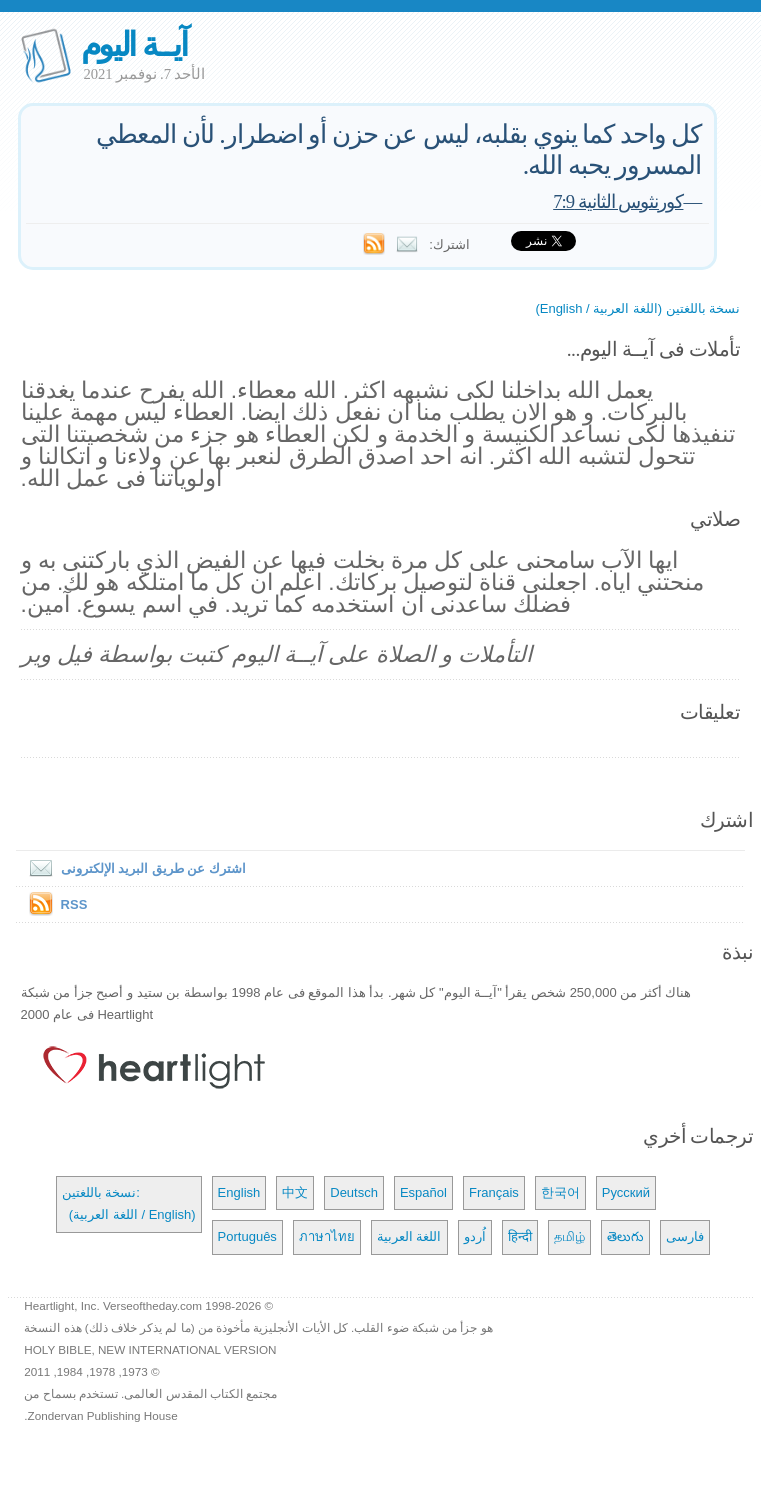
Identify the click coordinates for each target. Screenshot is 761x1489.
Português (247, 1236)
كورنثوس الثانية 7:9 (618, 201)
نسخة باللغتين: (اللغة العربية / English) (129, 1203)
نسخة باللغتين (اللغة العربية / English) (637, 308)
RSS (74, 904)
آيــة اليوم (134, 44)
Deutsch (354, 1192)
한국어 (560, 1192)
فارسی (685, 1236)
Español (423, 1192)
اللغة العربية (409, 1236)
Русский (626, 1192)
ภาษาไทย (327, 1236)
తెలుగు (625, 1236)
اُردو (475, 1236)
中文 (295, 1192)
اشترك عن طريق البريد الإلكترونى (133, 868)
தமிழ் (569, 1236)
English (239, 1192)
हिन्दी (520, 1236)
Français (494, 1192)
